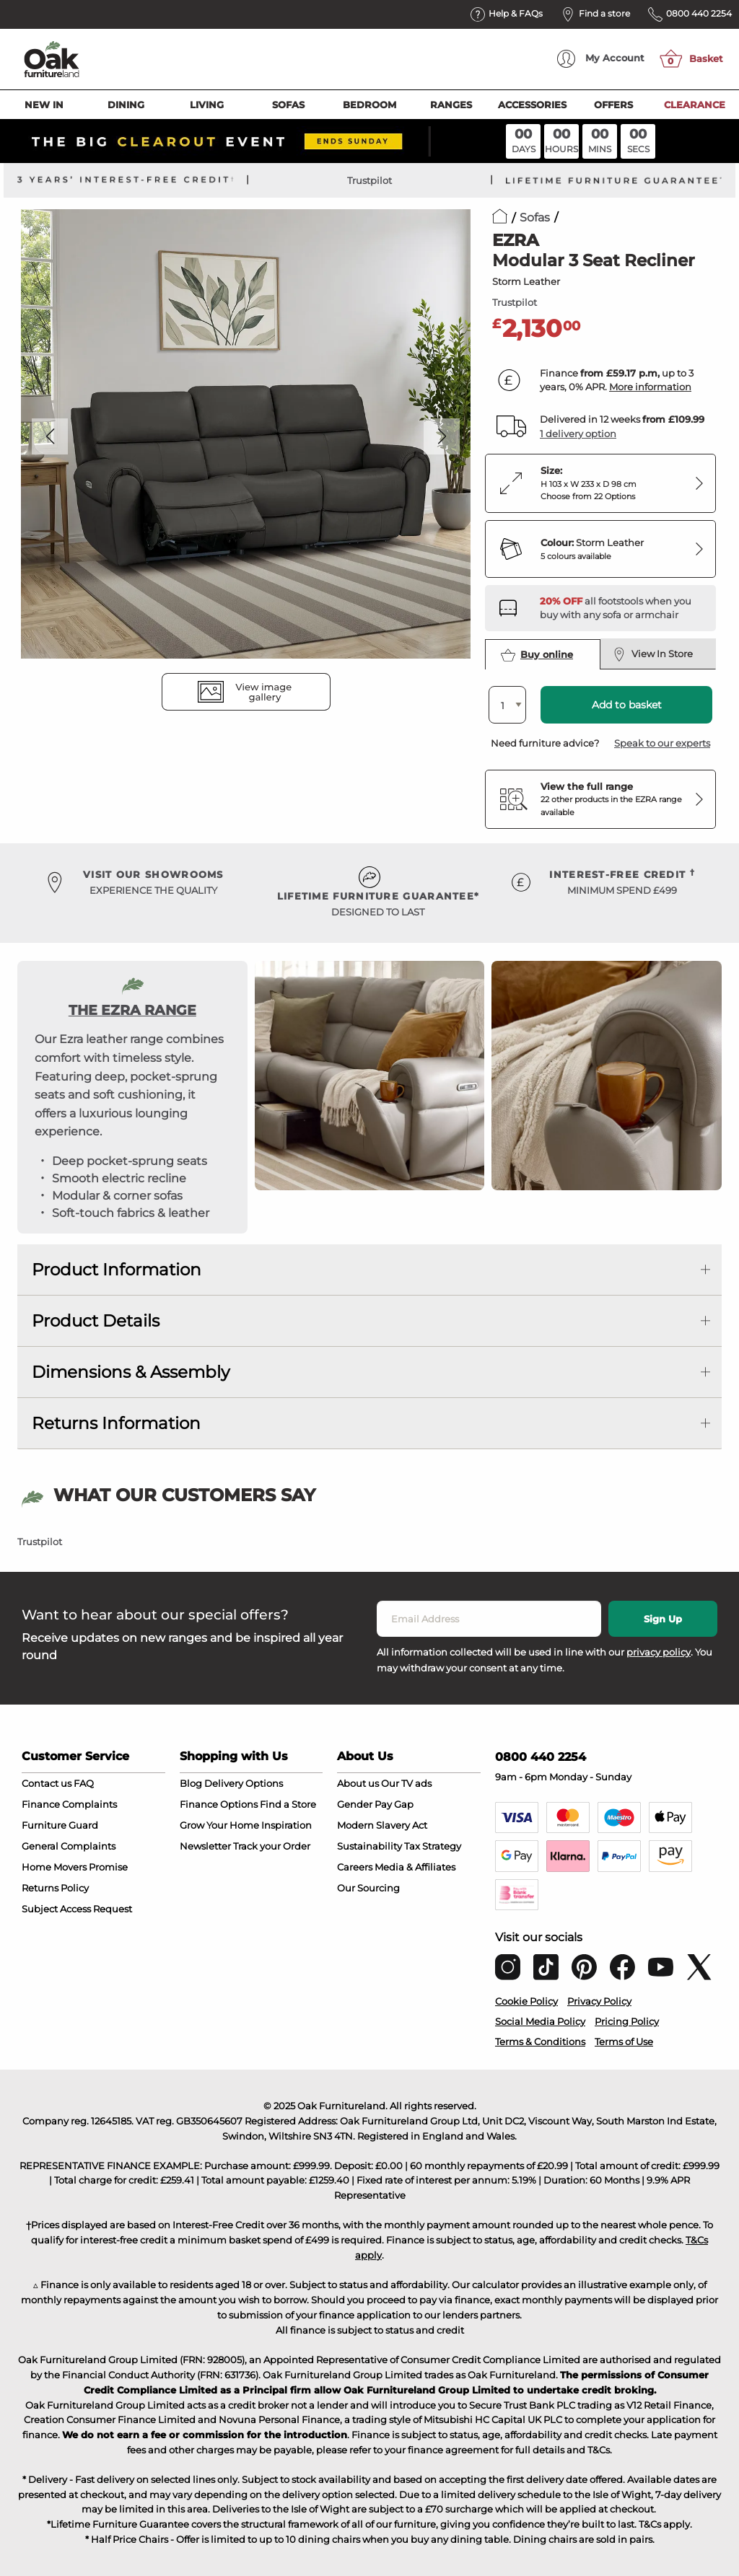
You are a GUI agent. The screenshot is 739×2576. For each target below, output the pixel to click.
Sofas (288, 104)
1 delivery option (578, 433)
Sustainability (369, 1846)
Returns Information (116, 1423)
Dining (126, 104)
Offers (613, 104)
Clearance (694, 104)
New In (44, 104)
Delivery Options (243, 1783)
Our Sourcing (368, 1888)
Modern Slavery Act (382, 1825)
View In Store (653, 654)
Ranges (451, 104)
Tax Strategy (432, 1846)
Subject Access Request (77, 1909)
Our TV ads (406, 1783)
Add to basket (627, 704)
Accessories (532, 104)
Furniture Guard (60, 1825)
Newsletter (205, 1846)
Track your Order (271, 1846)
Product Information (116, 1270)
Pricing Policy (627, 2021)
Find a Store (288, 1804)
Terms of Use (624, 2041)
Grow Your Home (219, 1825)
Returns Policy (55, 1888)
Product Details (95, 1321)
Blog (191, 1783)
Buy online (537, 655)
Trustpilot (369, 180)
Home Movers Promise (75, 1867)
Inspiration (286, 1825)
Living (207, 104)
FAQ (84, 1783)
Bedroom (369, 104)
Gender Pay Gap (375, 1804)
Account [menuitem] (600, 59)
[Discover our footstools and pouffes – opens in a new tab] (622, 608)
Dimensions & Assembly (130, 1372)
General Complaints (68, 1846)
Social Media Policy (540, 2021)
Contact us (46, 1783)
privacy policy (658, 1652)
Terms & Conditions (540, 2041)
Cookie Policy (526, 2001)
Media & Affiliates (415, 1867)
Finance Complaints (69, 1804)
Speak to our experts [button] (662, 743)
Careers (354, 1867)
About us (358, 1783)
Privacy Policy (599, 2001)
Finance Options (219, 1804)
